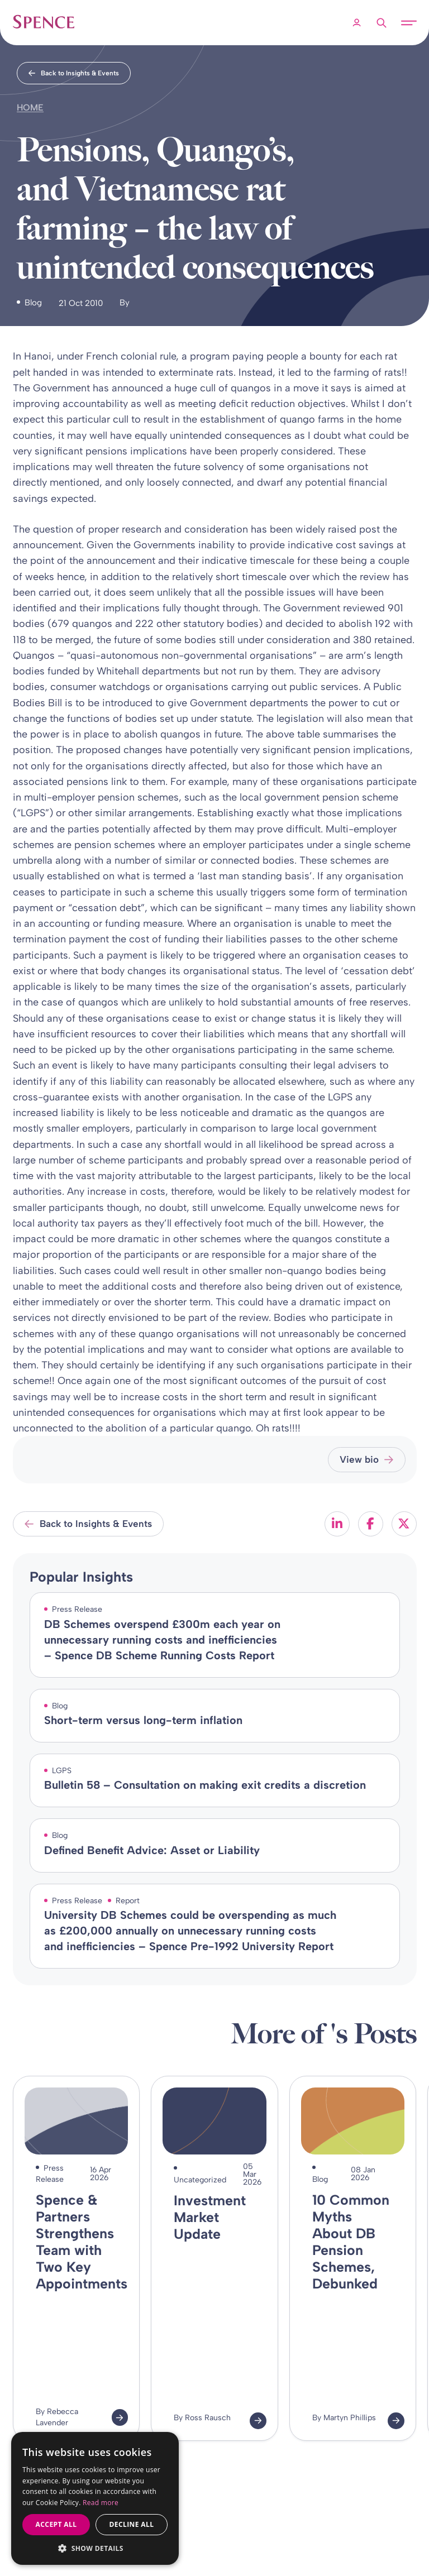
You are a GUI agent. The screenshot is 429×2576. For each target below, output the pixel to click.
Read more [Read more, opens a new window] (100, 2502)
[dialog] (95, 2498)
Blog (33, 303)
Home (30, 107)
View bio (367, 1459)
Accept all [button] (56, 2524)
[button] (95, 2548)
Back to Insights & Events (73, 73)
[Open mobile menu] (409, 22)
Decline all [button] (131, 2524)
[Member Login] (357, 23)
